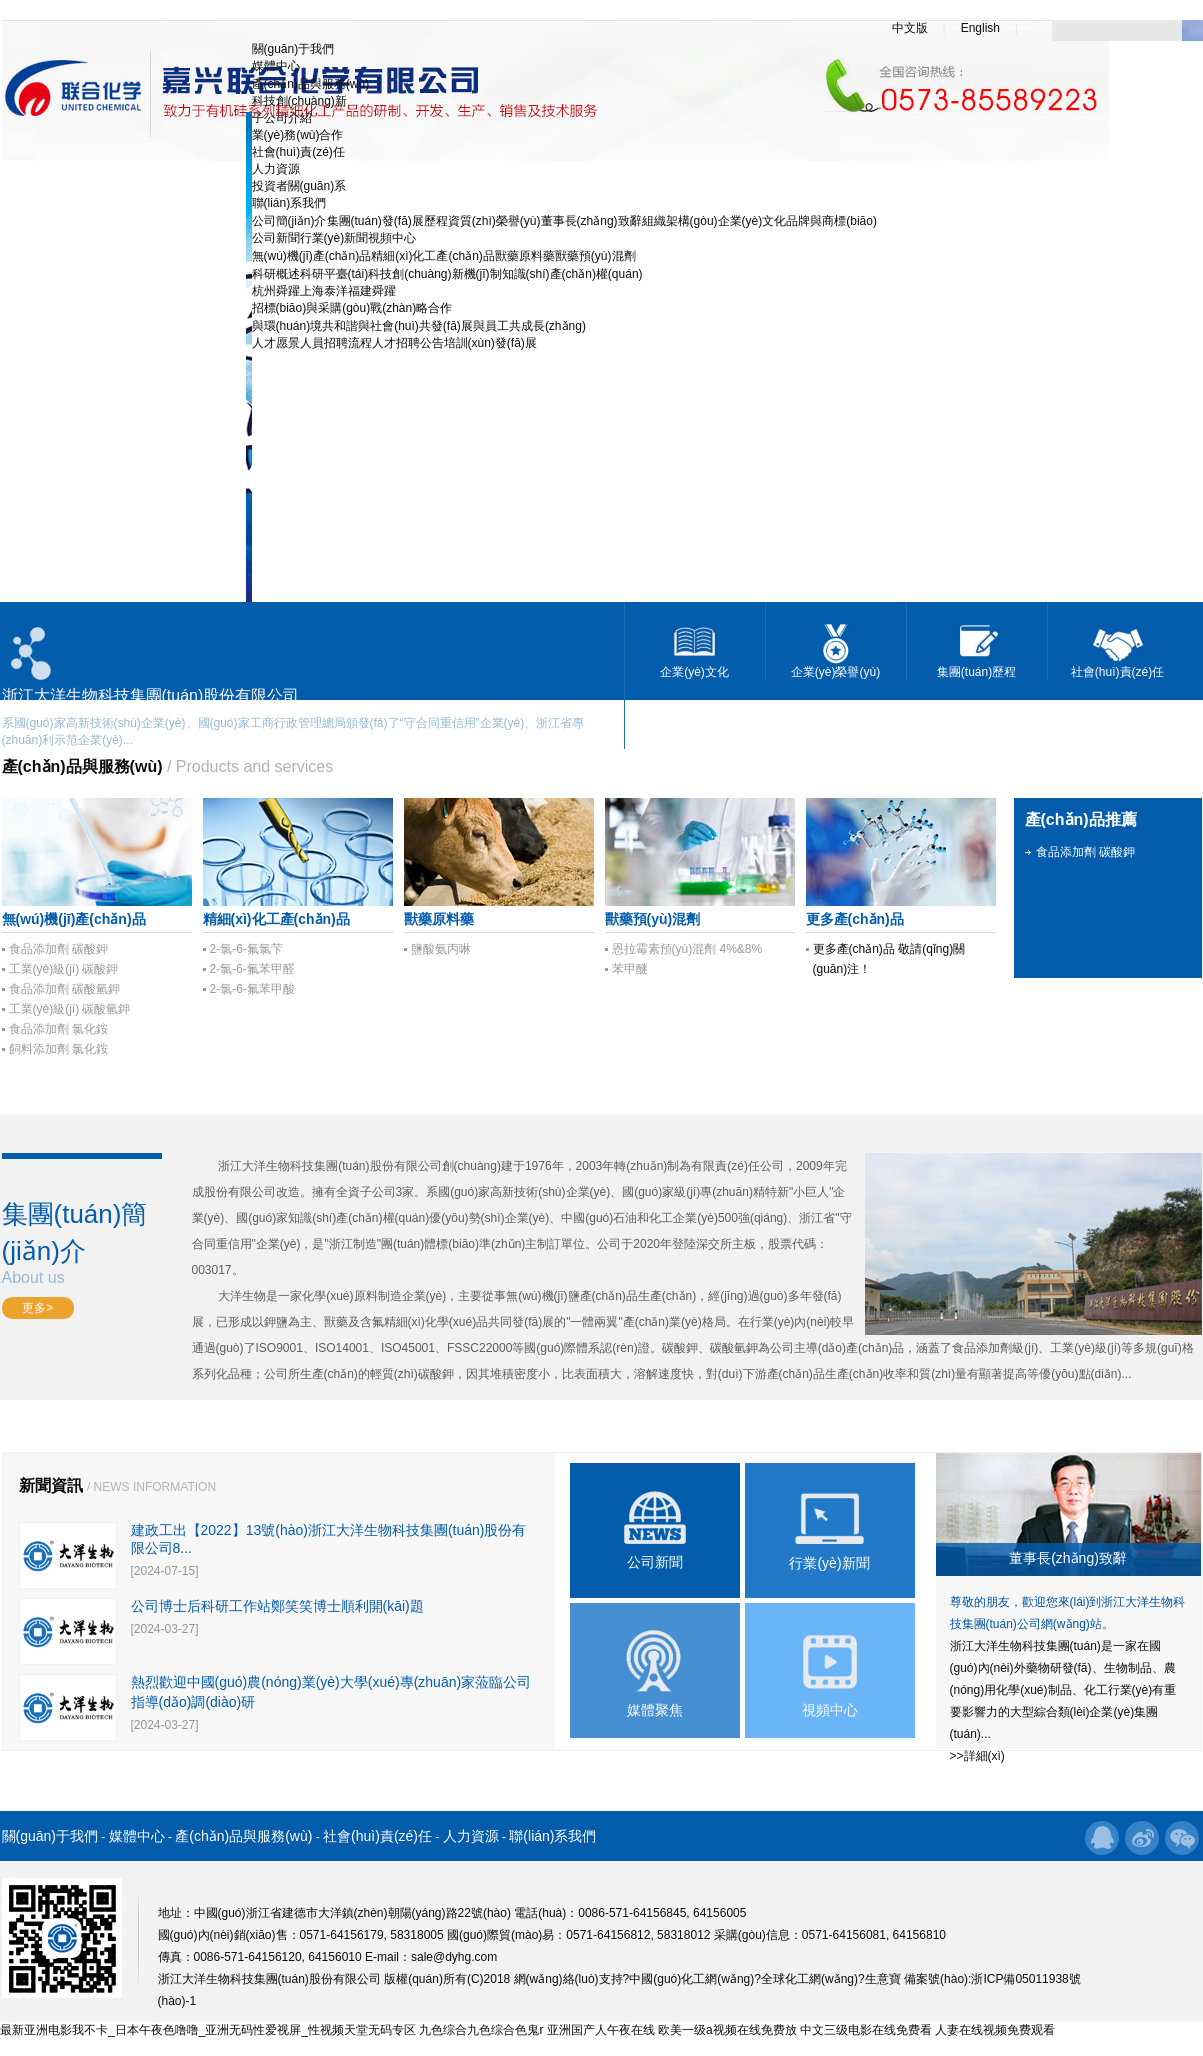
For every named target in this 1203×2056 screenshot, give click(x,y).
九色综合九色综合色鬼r (481, 2030)
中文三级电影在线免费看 (866, 2030)
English (980, 28)
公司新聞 (276, 238)
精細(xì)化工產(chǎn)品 (433, 256)
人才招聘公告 (408, 343)
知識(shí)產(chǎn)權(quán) (572, 274)
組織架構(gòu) (680, 221)
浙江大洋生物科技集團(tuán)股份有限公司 (329, 1166)
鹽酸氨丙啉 (441, 949)
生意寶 (883, 1979)
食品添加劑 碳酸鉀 (58, 949)
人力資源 (276, 169)
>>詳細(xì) (977, 1756)
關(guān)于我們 (293, 49)
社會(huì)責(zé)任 (298, 152)
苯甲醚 (630, 969)
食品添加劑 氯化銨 (58, 1029)
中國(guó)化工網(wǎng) (691, 1979)
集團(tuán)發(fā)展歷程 (387, 221)
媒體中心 (276, 66)
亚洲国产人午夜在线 (601, 2030)
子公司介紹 (282, 118)
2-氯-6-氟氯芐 (246, 949)
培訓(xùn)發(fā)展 (490, 343)
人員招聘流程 (336, 343)
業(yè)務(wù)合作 (298, 135)
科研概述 (276, 274)
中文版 (910, 28)
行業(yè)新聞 (334, 238)
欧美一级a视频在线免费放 (727, 2030)
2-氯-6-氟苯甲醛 (252, 969)
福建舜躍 (372, 291)
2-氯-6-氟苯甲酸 (252, 989)
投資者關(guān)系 (299, 186)
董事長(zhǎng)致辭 (591, 221)
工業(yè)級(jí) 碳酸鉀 (64, 969)
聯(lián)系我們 (289, 203)
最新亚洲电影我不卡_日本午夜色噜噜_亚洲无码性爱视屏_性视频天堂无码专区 (208, 2030)
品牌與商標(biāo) (831, 221)
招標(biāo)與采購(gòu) (311, 308)
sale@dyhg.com (454, 1957)
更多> (37, 1308)
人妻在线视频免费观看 (995, 2030)
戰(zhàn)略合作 (411, 308)
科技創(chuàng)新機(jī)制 (434, 274)
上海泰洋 (324, 291)
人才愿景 (276, 343)
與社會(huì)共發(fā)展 (415, 326)
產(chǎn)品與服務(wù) (311, 84)
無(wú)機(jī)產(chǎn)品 (312, 256)
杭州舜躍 (276, 291)
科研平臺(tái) (334, 274)
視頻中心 (392, 238)
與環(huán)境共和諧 (305, 326)
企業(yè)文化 (752, 221)
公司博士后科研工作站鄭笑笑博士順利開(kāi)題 (277, 1606)
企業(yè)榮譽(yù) (835, 672)
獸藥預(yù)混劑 (595, 256)
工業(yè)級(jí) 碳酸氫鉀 (70, 1009)
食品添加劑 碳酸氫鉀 (64, 989)
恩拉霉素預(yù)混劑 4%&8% (687, 949)
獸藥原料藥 (525, 256)
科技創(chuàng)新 (299, 101)
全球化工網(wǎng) (809, 1979)
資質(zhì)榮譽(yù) (494, 221)
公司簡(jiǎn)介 (289, 221)
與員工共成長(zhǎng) (529, 326)
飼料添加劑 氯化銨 (58, 1049)
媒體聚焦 (655, 1710)
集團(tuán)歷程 (976, 672)
